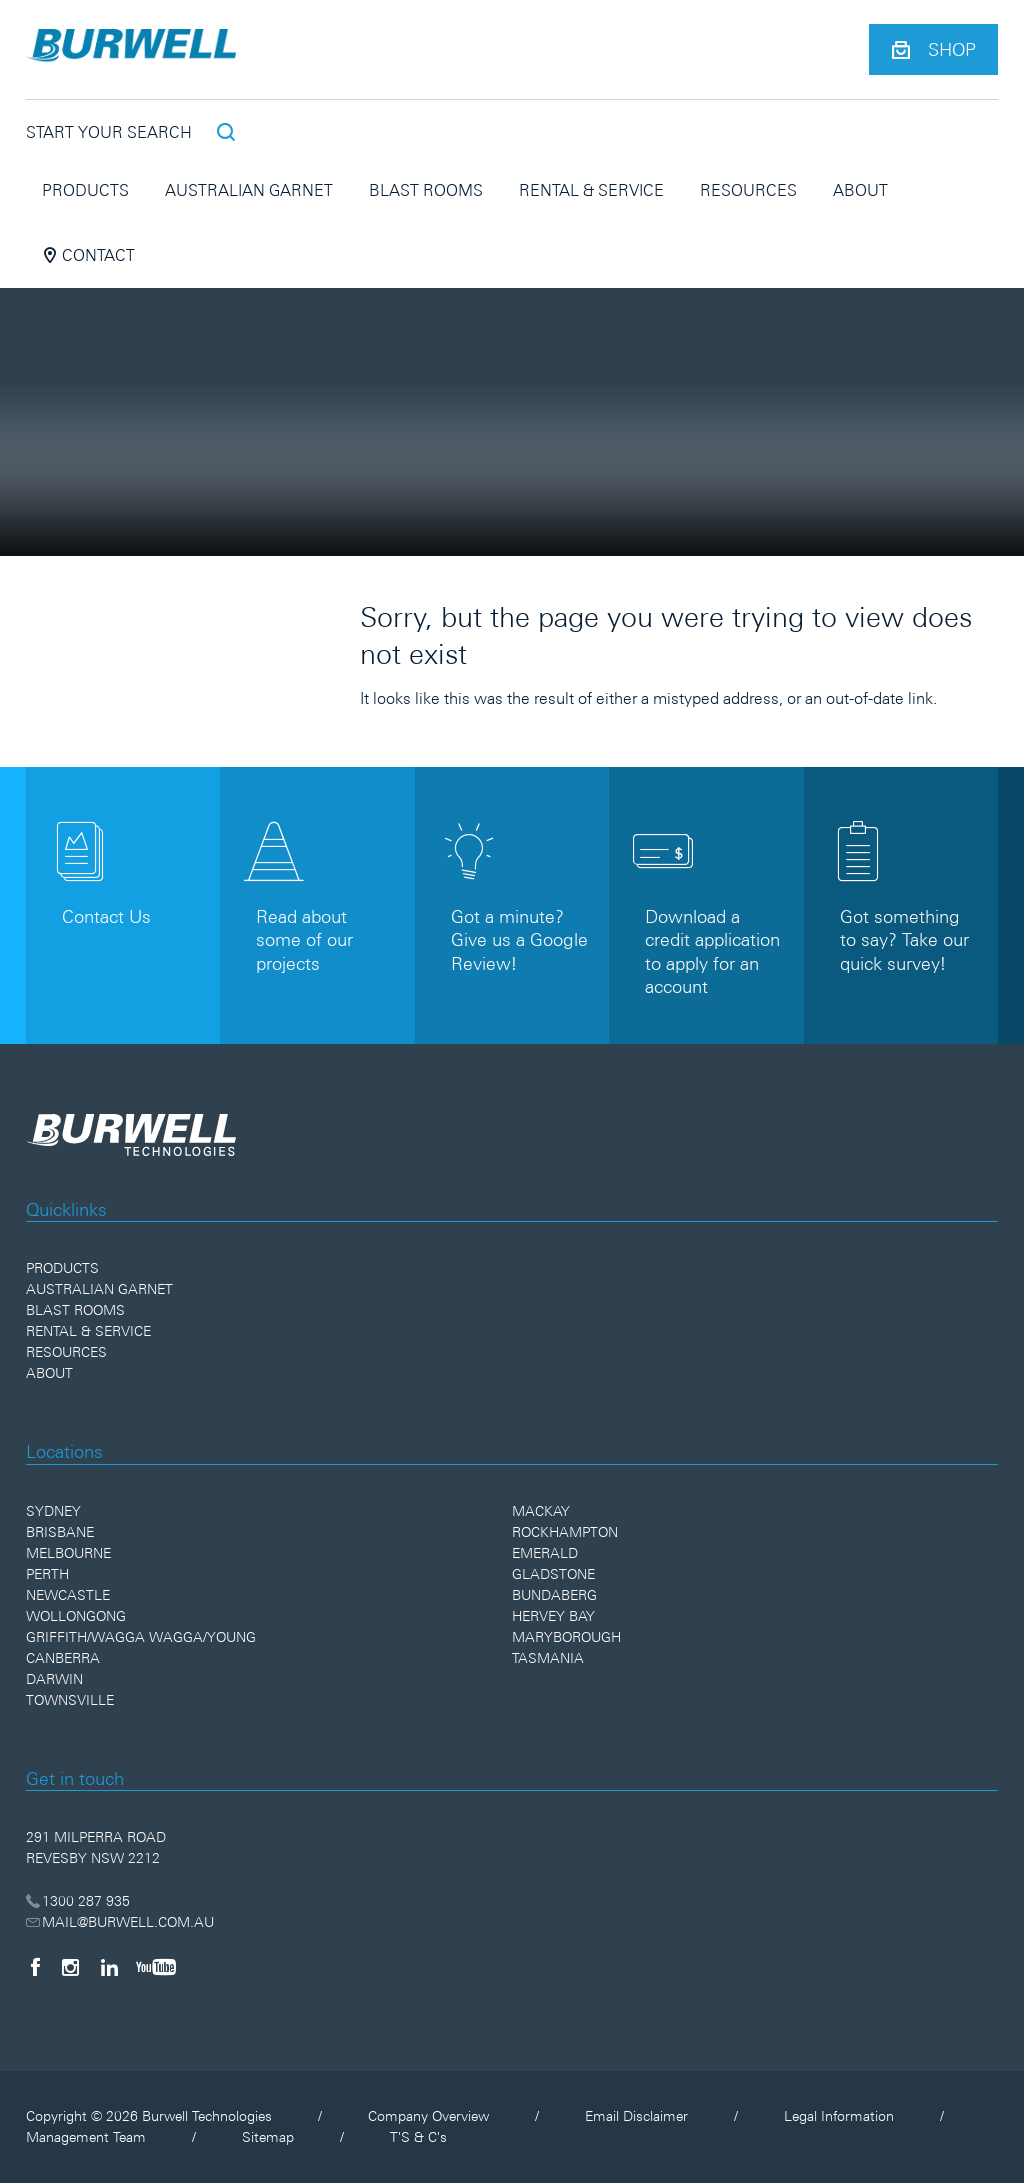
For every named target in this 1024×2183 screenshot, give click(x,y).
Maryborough (566, 1637)
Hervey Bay (553, 1616)
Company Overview (428, 2116)
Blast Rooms (426, 190)
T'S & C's (418, 2137)
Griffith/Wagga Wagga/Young (141, 1637)
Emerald (545, 1553)
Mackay (541, 1511)
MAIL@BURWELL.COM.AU (120, 1922)
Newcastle (68, 1595)
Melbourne (68, 1553)
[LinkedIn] (109, 1967)
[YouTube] (156, 1967)
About (860, 190)
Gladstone (553, 1574)
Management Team (86, 2137)
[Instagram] (70, 1967)
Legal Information (839, 2116)
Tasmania (548, 1658)
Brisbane (60, 1532)
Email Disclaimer (636, 2116)
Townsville (70, 1700)
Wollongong (76, 1616)
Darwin (54, 1679)
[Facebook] (35, 1967)
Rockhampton (565, 1532)
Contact (88, 255)
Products (85, 190)
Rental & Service (591, 190)
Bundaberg (554, 1595)
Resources (748, 190)
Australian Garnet (249, 190)
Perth (47, 1574)
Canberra (63, 1658)
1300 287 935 (78, 1901)
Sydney (53, 1511)
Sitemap (268, 2137)
